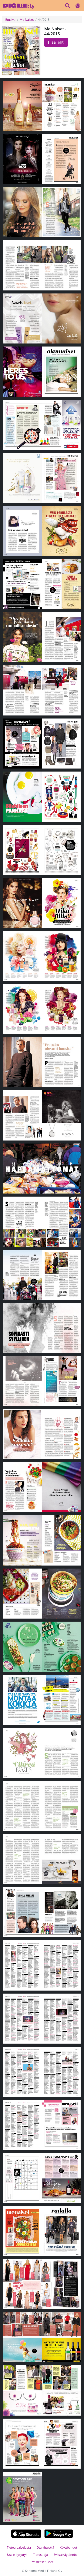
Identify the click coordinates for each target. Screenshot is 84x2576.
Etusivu (10, 20)
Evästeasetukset (42, 2562)
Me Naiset (27, 20)
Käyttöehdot (68, 2547)
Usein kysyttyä (17, 2555)
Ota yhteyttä (45, 2547)
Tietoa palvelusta (19, 2547)
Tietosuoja (40, 2555)
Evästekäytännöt (65, 2555)
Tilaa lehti (56, 42)
